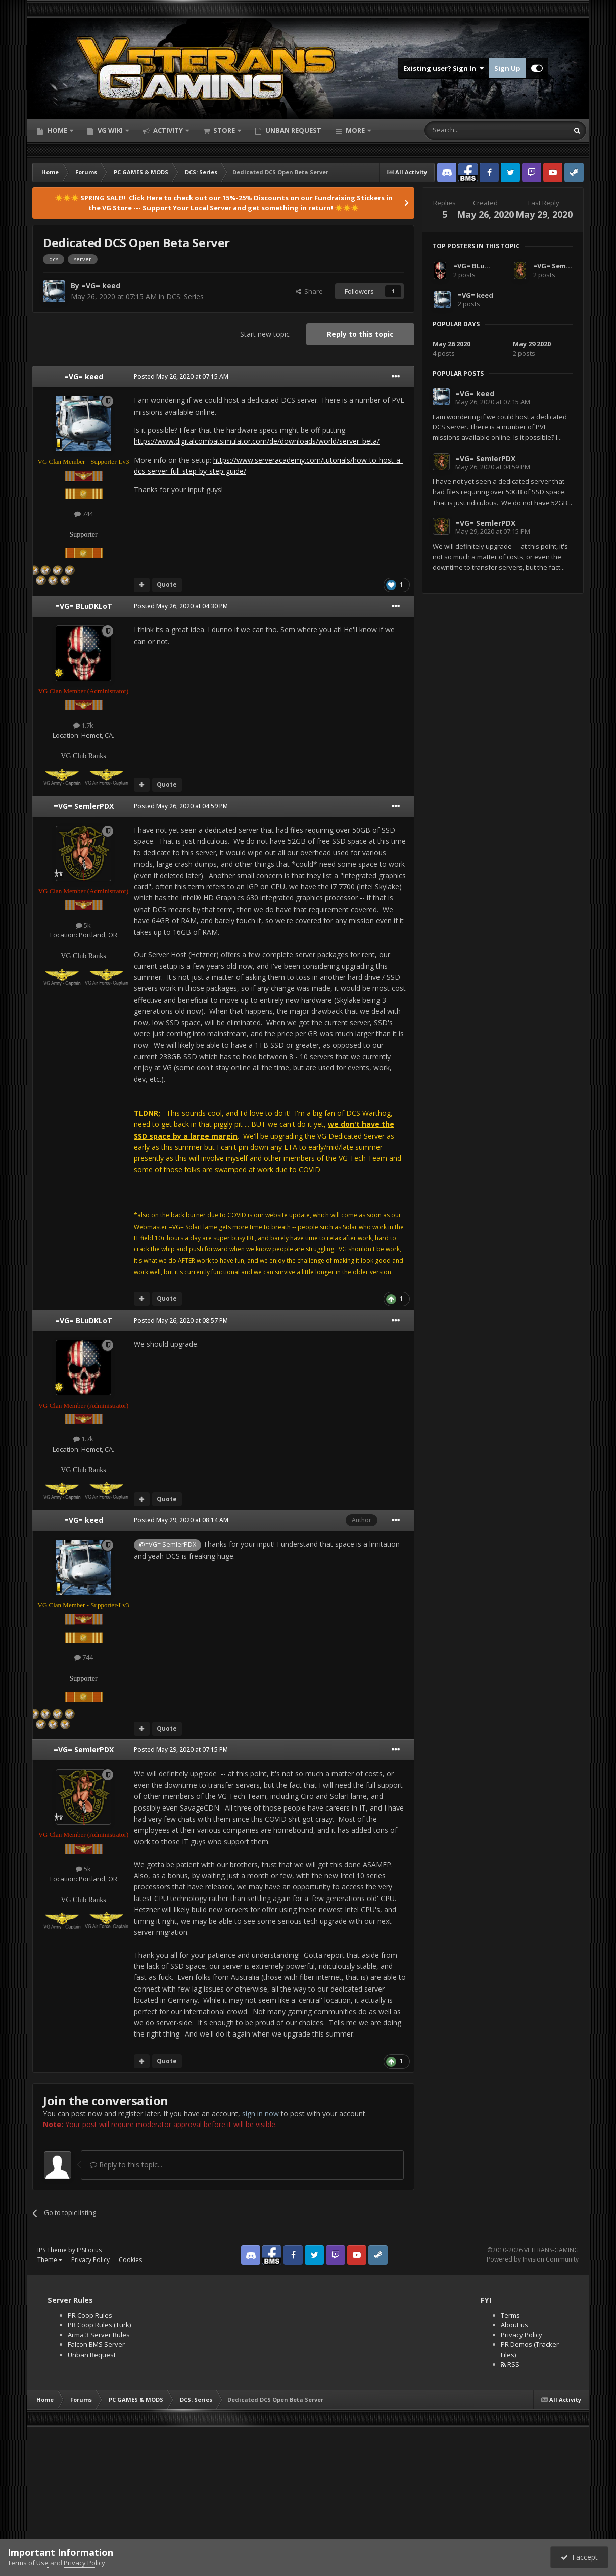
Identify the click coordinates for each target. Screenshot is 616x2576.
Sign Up (507, 68)
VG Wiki (110, 130)
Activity (168, 130)
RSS (510, 2364)
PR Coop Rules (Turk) (99, 2324)
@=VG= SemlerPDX (167, 1544)
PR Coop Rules (90, 2315)
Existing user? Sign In (443, 68)
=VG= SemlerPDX (84, 806)
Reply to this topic (360, 334)
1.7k (83, 725)
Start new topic (265, 334)
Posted (181, 376)
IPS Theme (52, 2250)
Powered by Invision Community (533, 2259)
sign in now (260, 2113)
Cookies (130, 2259)
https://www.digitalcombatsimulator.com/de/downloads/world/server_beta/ (257, 441)
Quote (167, 584)
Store (224, 130)
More (355, 130)
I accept (579, 2557)
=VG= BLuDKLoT (83, 606)
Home (57, 130)
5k (83, 925)
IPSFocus (89, 2250)
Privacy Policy (90, 2259)
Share (309, 291)
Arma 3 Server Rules (99, 2334)
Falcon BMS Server (96, 2344)
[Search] (471, 130)
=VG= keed (100, 285)
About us (514, 2324)
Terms (510, 2315)
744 (83, 513)
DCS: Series (185, 296)
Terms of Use (28, 2562)
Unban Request (292, 130)
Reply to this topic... (126, 2165)
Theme (49, 2259)
